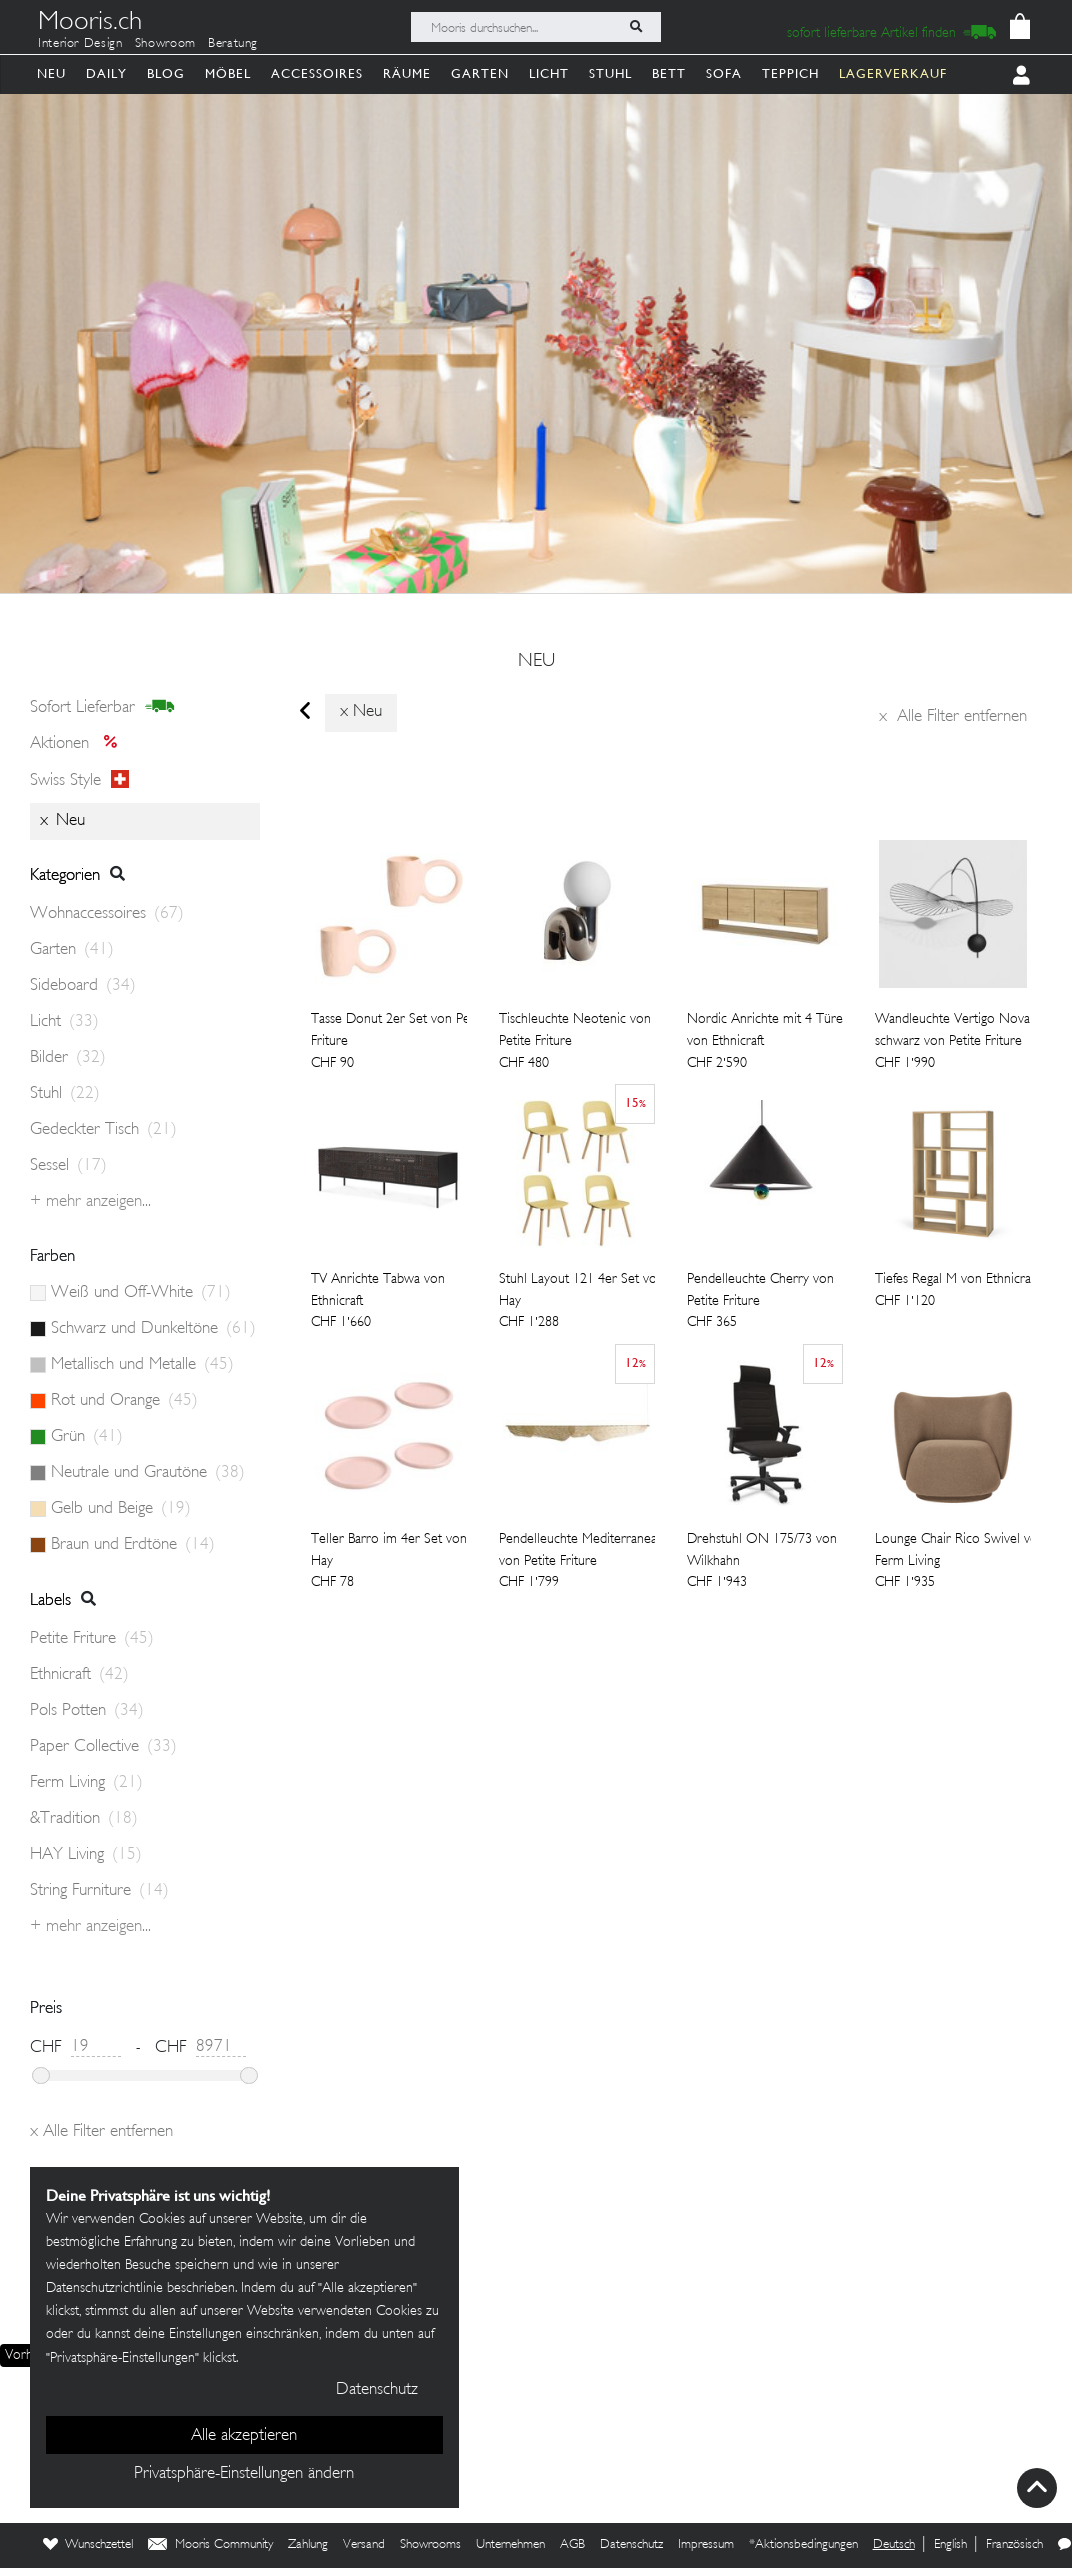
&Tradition (84, 1819)
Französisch (1014, 2545)
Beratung (233, 44)
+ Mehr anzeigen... (90, 1202)
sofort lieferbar (102, 707)
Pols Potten (87, 1711)
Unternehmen (510, 2545)
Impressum (706, 2545)
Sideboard (83, 986)
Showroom (165, 44)
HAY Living (86, 1855)
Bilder (68, 1058)
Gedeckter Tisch (103, 1130)
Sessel (68, 1166)
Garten (480, 73)
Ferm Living (86, 1783)
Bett (669, 73)
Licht (549, 73)
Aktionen (79, 744)
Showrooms (430, 2545)
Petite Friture (92, 1639)
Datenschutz (631, 2545)
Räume (407, 73)
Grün (87, 1437)
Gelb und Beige (121, 1509)
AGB (572, 2545)
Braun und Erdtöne (133, 1545)
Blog (166, 73)
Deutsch (894, 2545)
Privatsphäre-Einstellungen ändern (244, 2474)
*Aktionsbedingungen (803, 2545)
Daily (106, 73)
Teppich (790, 73)
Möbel (228, 73)
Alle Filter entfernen (953, 717)
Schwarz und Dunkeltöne (153, 1329)
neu (536, 662)
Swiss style (79, 780)
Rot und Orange (124, 1401)
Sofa (724, 73)
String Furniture (99, 1891)
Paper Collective (103, 1747)
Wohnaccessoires (107, 914)
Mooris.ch (90, 24)
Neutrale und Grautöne (148, 1473)
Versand (364, 2545)
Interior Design (80, 44)
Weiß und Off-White (141, 1293)
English (950, 2545)
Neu (51, 73)
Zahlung (308, 2545)
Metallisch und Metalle (142, 1365)
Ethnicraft (79, 1675)
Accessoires (317, 73)
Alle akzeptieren (244, 2436)
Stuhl (610, 73)
